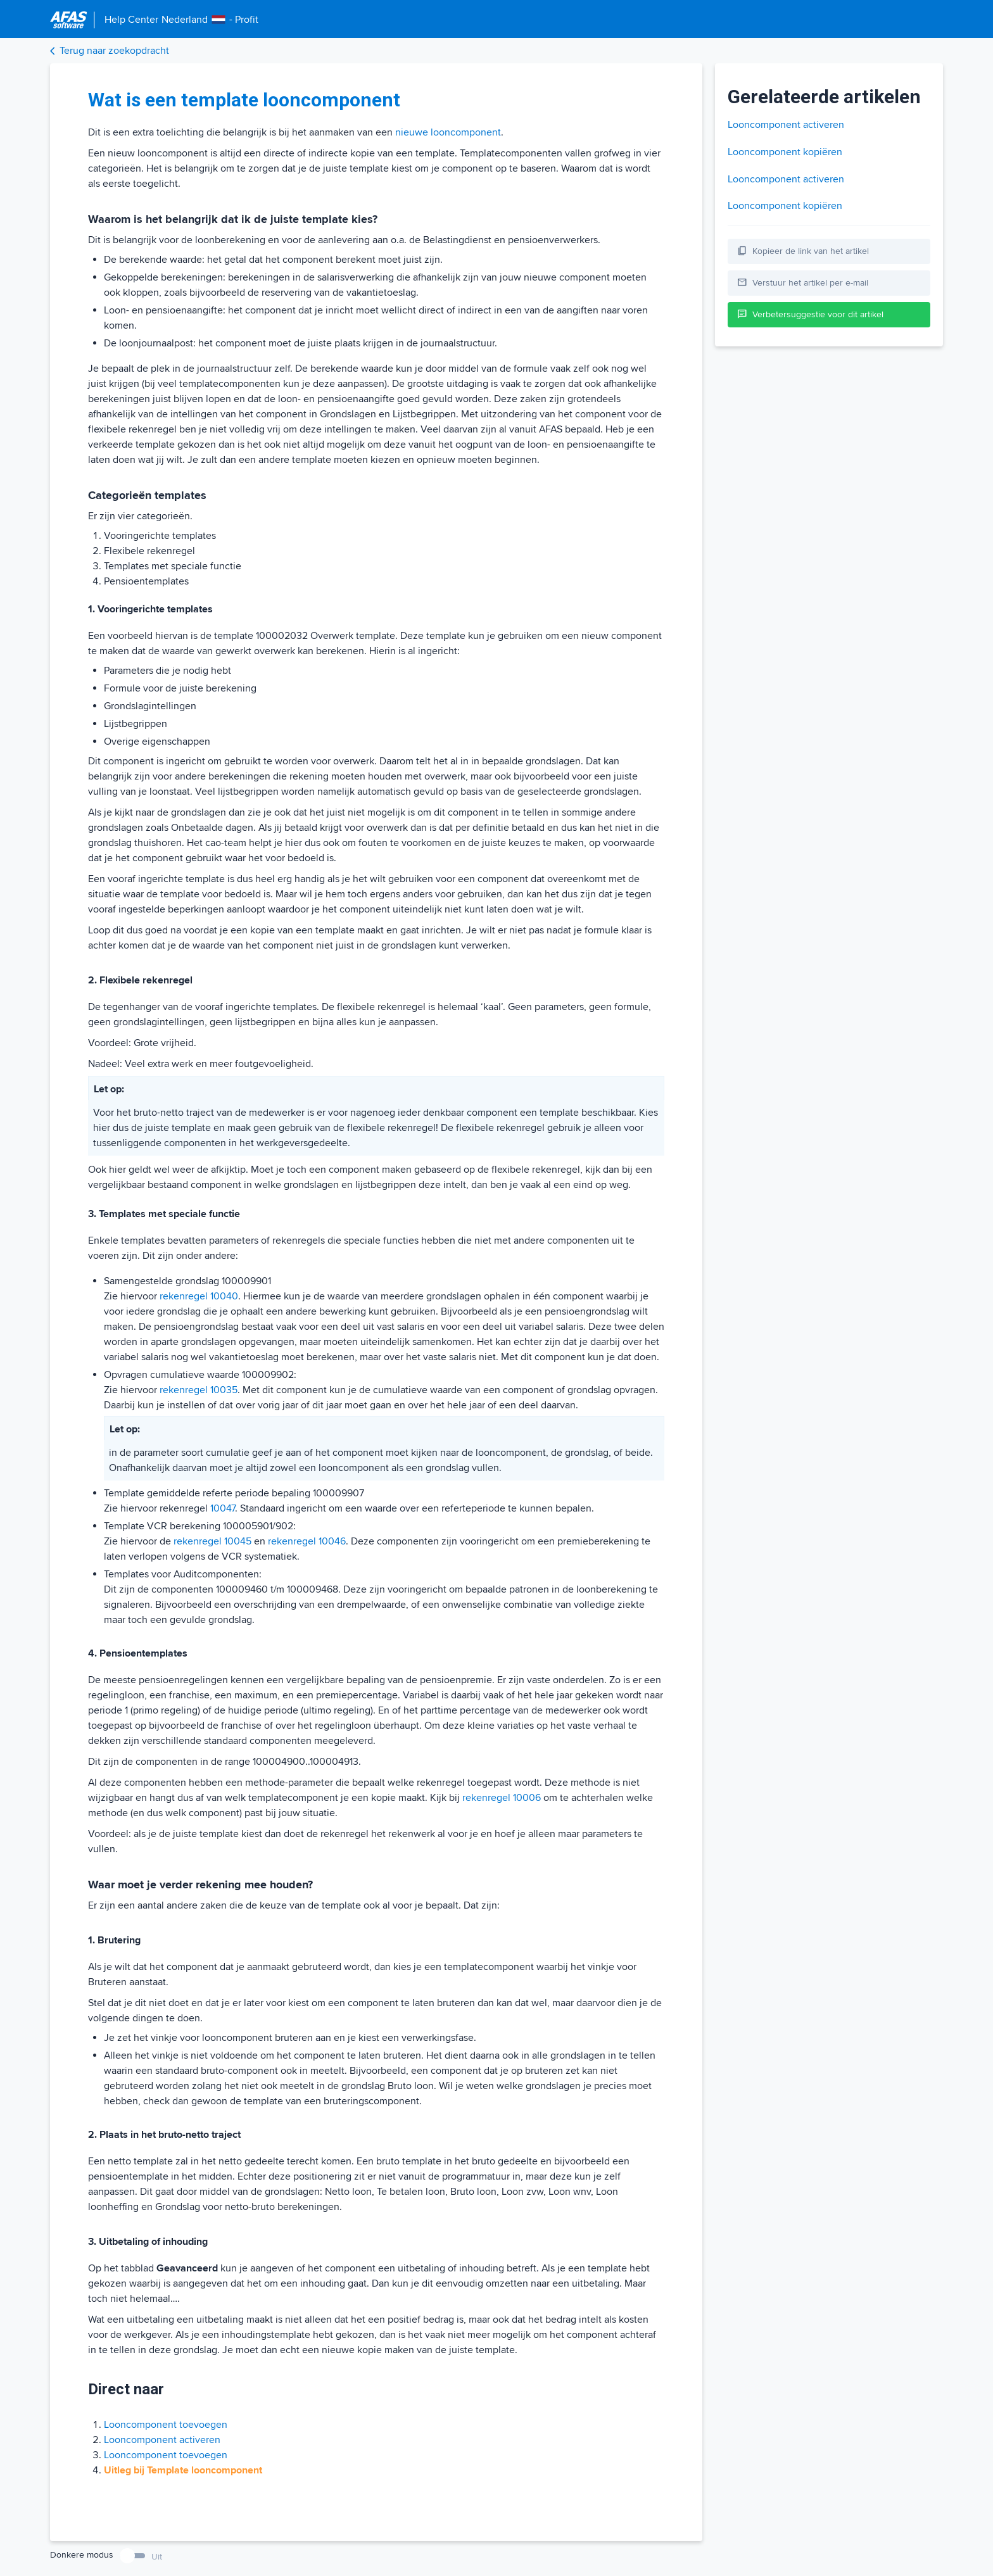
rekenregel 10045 (212, 1541)
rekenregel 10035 (198, 1390)
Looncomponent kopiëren (785, 152)
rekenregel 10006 (501, 1797)
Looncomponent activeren (162, 2440)
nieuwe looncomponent (448, 132)
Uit (156, 2556)
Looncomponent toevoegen (165, 2424)
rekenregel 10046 (307, 1541)
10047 (222, 1508)
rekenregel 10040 (199, 1296)
